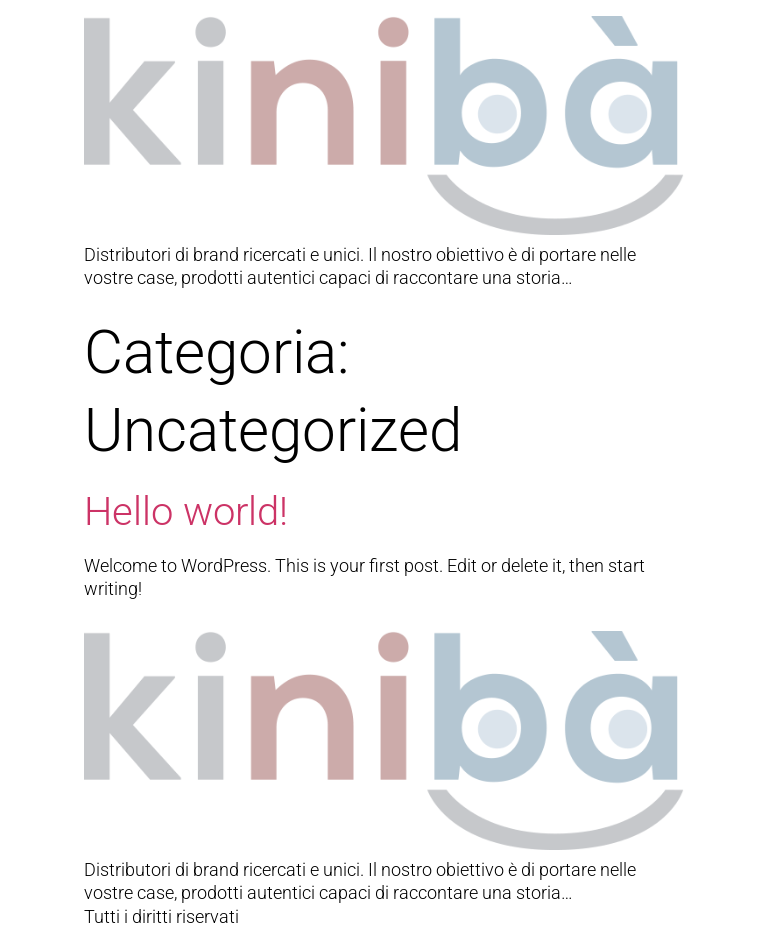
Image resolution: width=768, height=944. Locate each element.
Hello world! (186, 511)
